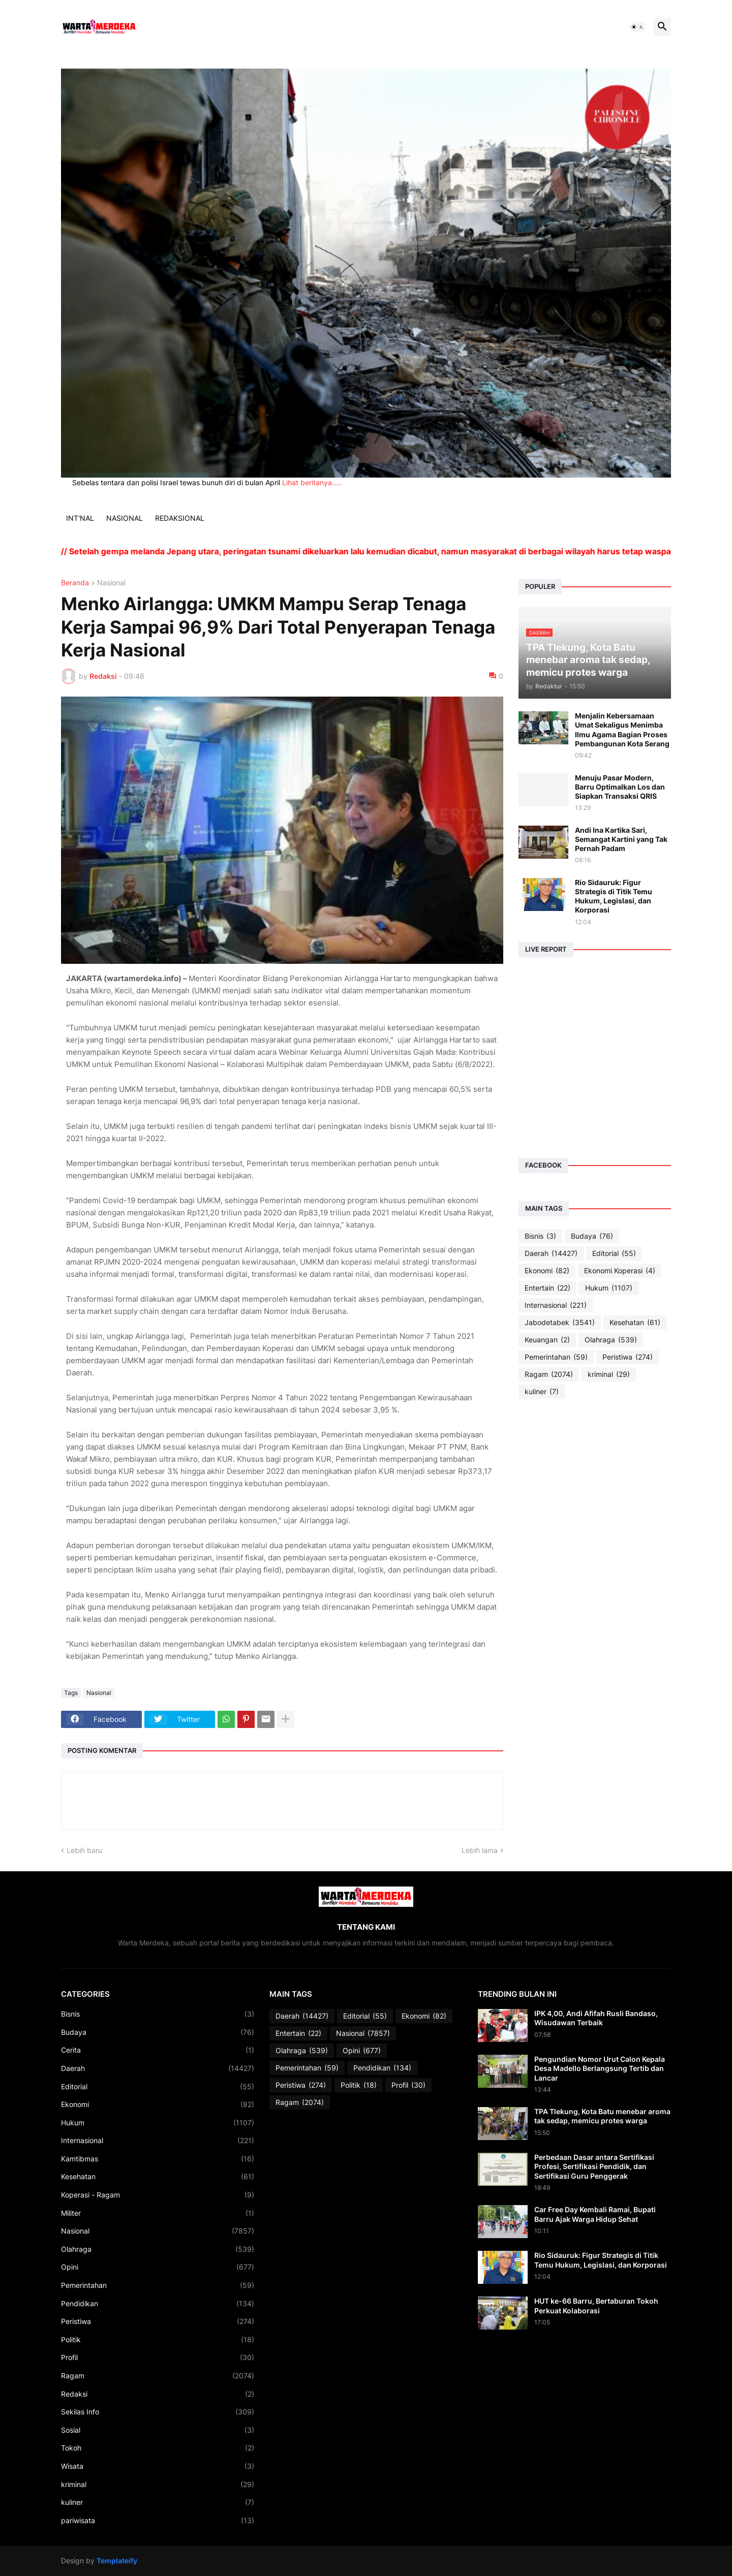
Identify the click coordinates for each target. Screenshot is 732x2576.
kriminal (609, 1374)
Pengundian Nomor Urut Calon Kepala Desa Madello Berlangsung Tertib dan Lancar (599, 2068)
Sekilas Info (157, 2412)
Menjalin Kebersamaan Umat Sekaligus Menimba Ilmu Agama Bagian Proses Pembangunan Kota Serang (622, 729)
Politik (157, 2340)
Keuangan (547, 1340)
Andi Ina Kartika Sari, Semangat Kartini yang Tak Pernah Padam (621, 839)
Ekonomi (547, 1271)
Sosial (157, 2430)
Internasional (556, 1305)
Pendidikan (157, 2304)
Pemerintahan (556, 1357)
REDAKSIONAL (179, 518)
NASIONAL (124, 518)
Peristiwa (627, 1357)
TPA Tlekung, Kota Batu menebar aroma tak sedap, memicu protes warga (602, 2116)
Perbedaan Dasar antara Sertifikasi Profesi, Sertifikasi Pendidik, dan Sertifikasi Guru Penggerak (594, 2166)
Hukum (608, 1288)
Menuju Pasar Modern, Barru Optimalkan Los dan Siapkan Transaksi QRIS (620, 786)
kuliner (542, 1392)
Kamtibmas (157, 2159)
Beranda (75, 583)
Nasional (111, 583)
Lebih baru (84, 1850)
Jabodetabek (560, 1322)
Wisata (157, 2466)
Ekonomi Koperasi (619, 1271)
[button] (637, 27)
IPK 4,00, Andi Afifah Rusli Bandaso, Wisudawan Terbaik (596, 2018)
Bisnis (540, 1236)
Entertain (547, 1288)
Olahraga (611, 1340)
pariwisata (157, 2521)
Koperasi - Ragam (157, 2195)
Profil (157, 2357)
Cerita (157, 2050)
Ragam (549, 1374)
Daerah (551, 1253)
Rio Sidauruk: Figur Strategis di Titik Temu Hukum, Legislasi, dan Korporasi (613, 896)
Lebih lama (480, 1850)
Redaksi (157, 2394)
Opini (157, 2267)
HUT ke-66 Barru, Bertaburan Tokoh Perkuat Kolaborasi (596, 2305)
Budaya (592, 1236)
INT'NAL (80, 518)
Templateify (117, 2560)
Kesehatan (634, 1322)
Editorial (614, 1253)
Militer (157, 2213)
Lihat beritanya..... (312, 482)
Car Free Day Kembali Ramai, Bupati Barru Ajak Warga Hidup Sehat (595, 2214)
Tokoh (157, 2448)
